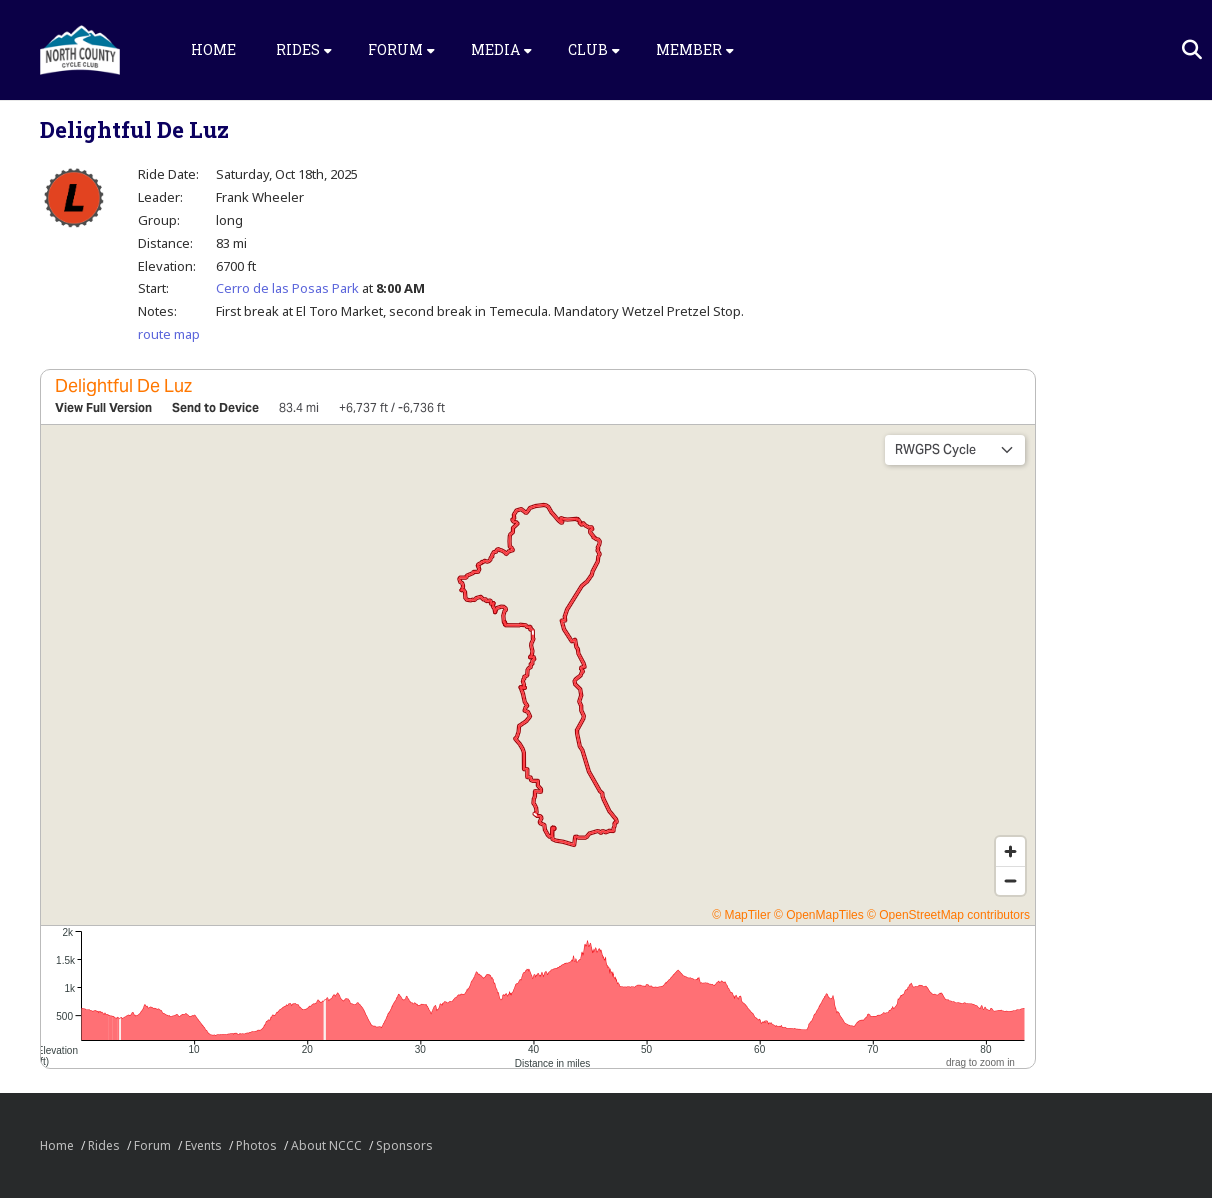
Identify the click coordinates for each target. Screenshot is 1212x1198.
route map (169, 334)
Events (203, 1145)
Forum (401, 49)
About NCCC (326, 1145)
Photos (256, 1145)
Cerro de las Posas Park (287, 288)
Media (501, 49)
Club (594, 49)
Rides (304, 49)
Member (695, 49)
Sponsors (404, 1145)
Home (213, 49)
